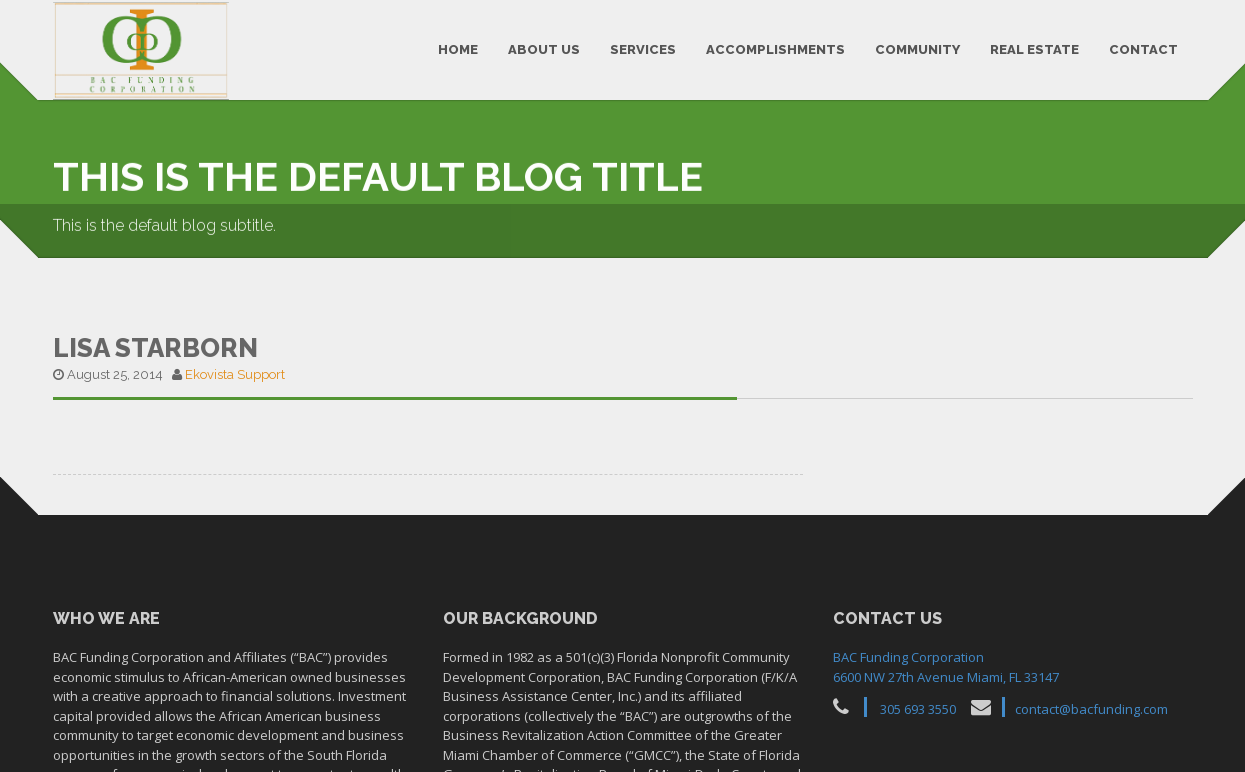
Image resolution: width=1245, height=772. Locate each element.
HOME (458, 49)
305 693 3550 (918, 704)
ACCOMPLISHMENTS (775, 49)
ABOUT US (544, 49)
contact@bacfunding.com (1091, 704)
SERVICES (643, 49)
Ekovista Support (235, 369)
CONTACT (1143, 49)
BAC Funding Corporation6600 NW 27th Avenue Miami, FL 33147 (946, 662)
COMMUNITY (917, 49)
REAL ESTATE (1034, 49)
